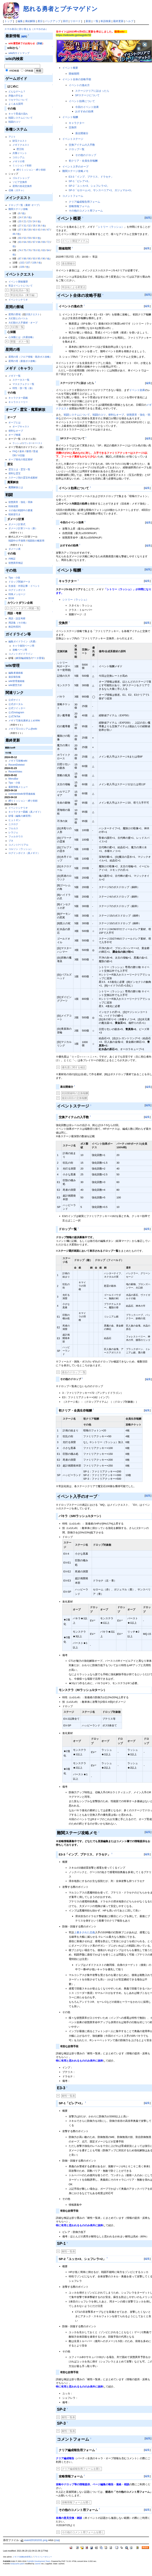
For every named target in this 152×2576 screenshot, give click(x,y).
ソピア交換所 (19, 182)
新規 (88, 21)
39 (29, 229)
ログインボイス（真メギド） (24, 853)
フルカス (13, 828)
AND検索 (14, 70)
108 (34, 262)
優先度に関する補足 (73, 1067)
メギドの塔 (18, 161)
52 (24, 238)
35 (34, 225)
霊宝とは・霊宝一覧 (19, 469)
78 (34, 250)
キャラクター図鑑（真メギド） (25, 811)
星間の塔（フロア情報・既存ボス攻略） (30, 356)
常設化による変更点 (73, 287)
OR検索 (29, 70)
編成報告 (26, 658)
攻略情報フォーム (79, 206)
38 (24, 229)
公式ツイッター (16, 708)
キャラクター (76, 122)
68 (38, 242)
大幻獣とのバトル (18, 318)
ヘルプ (129, 21)
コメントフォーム (72, 195)
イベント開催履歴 (18, 281)
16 (24, 217)
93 (34, 258)
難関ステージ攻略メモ (75, 171)
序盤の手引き (15, 95)
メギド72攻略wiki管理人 (22, 2557)
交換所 (73, 127)
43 (38, 229)
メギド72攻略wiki (17, 760)
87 (20, 258)
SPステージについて (87, 95)
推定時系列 (14, 626)
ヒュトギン (14, 820)
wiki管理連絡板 (16, 681)
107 (28, 262)
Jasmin (38, 2564)
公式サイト (14, 700)
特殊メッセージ (16, 594)
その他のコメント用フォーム (86, 210)
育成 (35, 451)
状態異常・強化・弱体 (20, 502)
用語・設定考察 (16, 618)
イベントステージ (72, 138)
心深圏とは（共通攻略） (21, 337)
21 (24, 221)
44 (43, 229)
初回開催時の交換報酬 (75, 1093)
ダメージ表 (14, 549)
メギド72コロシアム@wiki (22, 728)
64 (24, 242)
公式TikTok (14, 716)
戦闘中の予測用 (16, 540)
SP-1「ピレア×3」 (80, 181)
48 (13, 234)
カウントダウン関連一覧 (24, 608)
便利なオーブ (15, 430)
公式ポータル (15, 704)
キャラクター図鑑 (18, 397)
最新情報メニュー (18, 787)
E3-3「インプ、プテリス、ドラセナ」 (91, 176)
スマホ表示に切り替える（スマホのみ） (26, 29)
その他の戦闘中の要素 (20, 510)
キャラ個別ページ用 (23, 645)
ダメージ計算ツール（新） (22, 528)
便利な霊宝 (14, 473)
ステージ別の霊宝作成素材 (22, 477)
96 (43, 258)
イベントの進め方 (79, 85)
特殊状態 (13, 506)
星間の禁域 (14, 314)
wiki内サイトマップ (18, 53)
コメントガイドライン (20, 653)
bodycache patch (17, 2564)
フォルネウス (15, 836)
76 (29, 250)
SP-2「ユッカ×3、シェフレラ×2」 (89, 185)
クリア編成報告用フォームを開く (81, 2468)
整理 (28, 451)
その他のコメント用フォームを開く (83, 2532)
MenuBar (13, 778)
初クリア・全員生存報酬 (83, 160)
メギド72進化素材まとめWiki (24, 720)
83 (43, 250)
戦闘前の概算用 (35, 540)
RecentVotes (15, 771)
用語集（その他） (18, 622)
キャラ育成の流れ (18, 113)
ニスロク (13, 824)
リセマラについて (18, 99)
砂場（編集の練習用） (20, 815)
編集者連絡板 (15, 672)
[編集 (23, 36)
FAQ (14, 451)
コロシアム (18, 157)
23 (29, 221)
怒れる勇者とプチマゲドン (60, 8)
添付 (65, 21)
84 (48, 250)
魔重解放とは (15, 487)
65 (29, 242)
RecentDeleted (16, 764)
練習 (18, 658)
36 (38, 225)
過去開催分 (81, 133)
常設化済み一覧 (19, 290)
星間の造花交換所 (22, 186)
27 (20, 225)
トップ (8, 21)
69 (43, 242)
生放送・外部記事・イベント (24, 586)
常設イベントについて (20, 285)
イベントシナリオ (18, 299)
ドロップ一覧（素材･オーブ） (24, 205)
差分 (40, 21)
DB (14, 455)
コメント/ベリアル (18, 844)
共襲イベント (19, 153)
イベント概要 (70, 67)
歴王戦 (20, 149)
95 (38, 258)
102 (22, 262)
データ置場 (38, 658)
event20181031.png (33, 2540)
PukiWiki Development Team (38, 2561)
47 (48, 229)
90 (29, 258)
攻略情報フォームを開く (76, 2502)
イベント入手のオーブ (75, 166)
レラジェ (13, 832)
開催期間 (74, 73)
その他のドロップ (85, 155)
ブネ (10, 840)
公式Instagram (16, 712)
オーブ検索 (14, 434)
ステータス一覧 (20, 379)
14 (20, 217)
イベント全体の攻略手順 (76, 79)
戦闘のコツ (14, 121)
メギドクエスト (20, 144)
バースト (38, 443)
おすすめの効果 (84, 111)
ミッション (18, 165)
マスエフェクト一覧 (23, 384)
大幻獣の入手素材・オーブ (22, 322)
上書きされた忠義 (84, 1932)
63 (20, 242)
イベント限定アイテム (75, 240)
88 (24, 258)
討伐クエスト (32, 314)
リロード (75, 21)
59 (29, 238)
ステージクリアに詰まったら (92, 90)
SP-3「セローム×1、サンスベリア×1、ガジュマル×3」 (101, 190)
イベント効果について (82, 101)
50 (20, 238)
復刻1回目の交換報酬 (74, 1098)
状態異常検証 (15, 563)
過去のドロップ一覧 (73, 1372)
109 (22, 267)
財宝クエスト (19, 140)
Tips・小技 (14, 577)
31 (24, 225)
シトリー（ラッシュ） (111, 226)
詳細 (39, 43)
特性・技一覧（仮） (23, 388)
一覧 (95, 21)
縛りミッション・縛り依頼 (31, 169)
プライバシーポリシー (43, 2557)
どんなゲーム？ (16, 91)
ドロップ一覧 (76, 149)
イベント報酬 (70, 117)
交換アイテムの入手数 (82, 144)
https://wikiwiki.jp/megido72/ (73, 35)
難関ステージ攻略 (18, 209)
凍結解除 (30, 21)
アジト (12, 136)
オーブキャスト (20, 426)
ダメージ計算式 (16, 524)
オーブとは (14, 422)
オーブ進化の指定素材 (20, 459)
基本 (21, 451)
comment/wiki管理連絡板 (21, 793)
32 (29, 225)
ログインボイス (16, 590)
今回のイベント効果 (87, 107)
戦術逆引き (14, 514)
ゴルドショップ (20, 178)
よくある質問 (15, 103)
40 (34, 229)
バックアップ (52, 21)
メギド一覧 (14, 375)
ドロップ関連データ (19, 581)
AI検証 (12, 558)
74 (20, 250)
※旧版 (21, 455)
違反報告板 (14, 676)
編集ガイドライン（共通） (22, 641)
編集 (20, 21)
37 (20, 229)
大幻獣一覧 (17, 327)
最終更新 (118, 21)
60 (34, 238)
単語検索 (105, 21)
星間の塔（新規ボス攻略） (22, 361)
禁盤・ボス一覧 (19, 341)
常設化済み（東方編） (23, 295)
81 (38, 250)
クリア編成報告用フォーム (84, 201)
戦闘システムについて (20, 117)
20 (20, 221)
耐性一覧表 (68, 2095)
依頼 (29, 165)
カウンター (27, 443)
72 (48, 242)
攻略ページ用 (19, 649)
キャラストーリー (18, 402)
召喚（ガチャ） (16, 190)
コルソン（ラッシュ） (20, 849)
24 (34, 221)
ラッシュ (16, 443)
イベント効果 (137, 390)
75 (24, 250)
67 (34, 242)
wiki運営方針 (15, 685)
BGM (11, 598)
